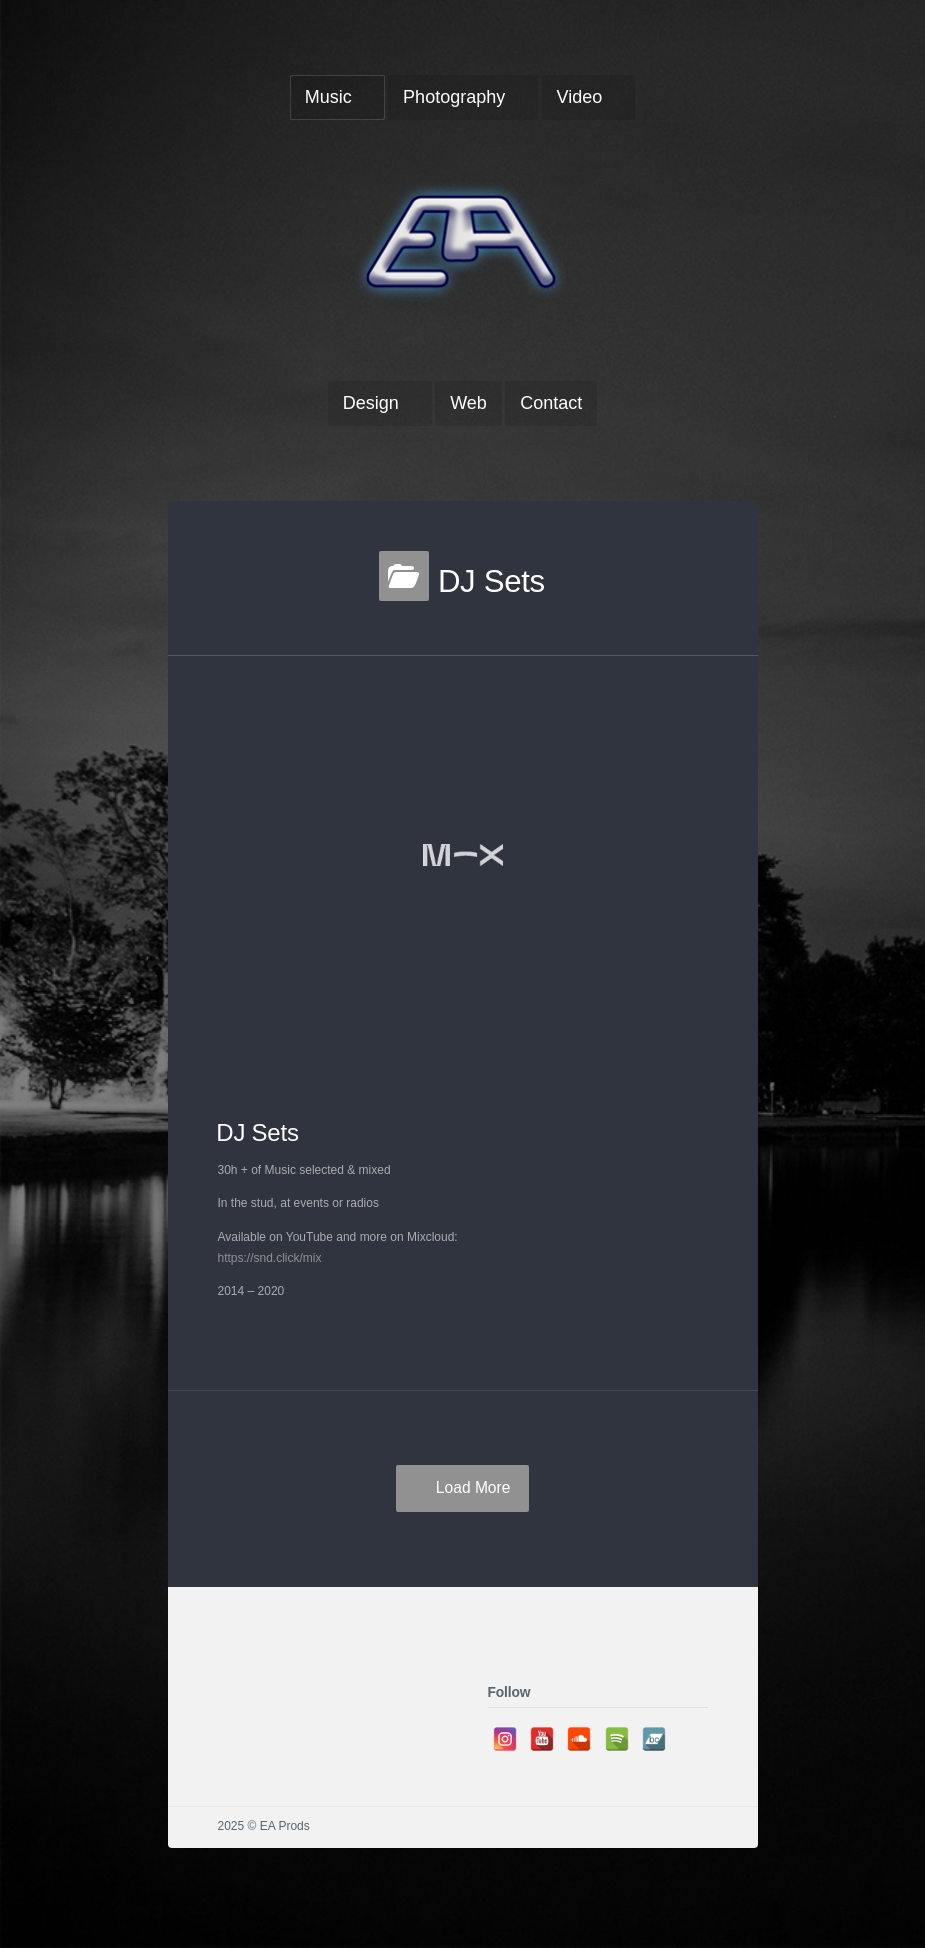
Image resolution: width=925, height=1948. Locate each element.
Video (580, 97)
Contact (551, 403)
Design (371, 403)
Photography (454, 97)
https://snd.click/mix (270, 1258)
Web (468, 403)
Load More (473, 1487)
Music (328, 97)
